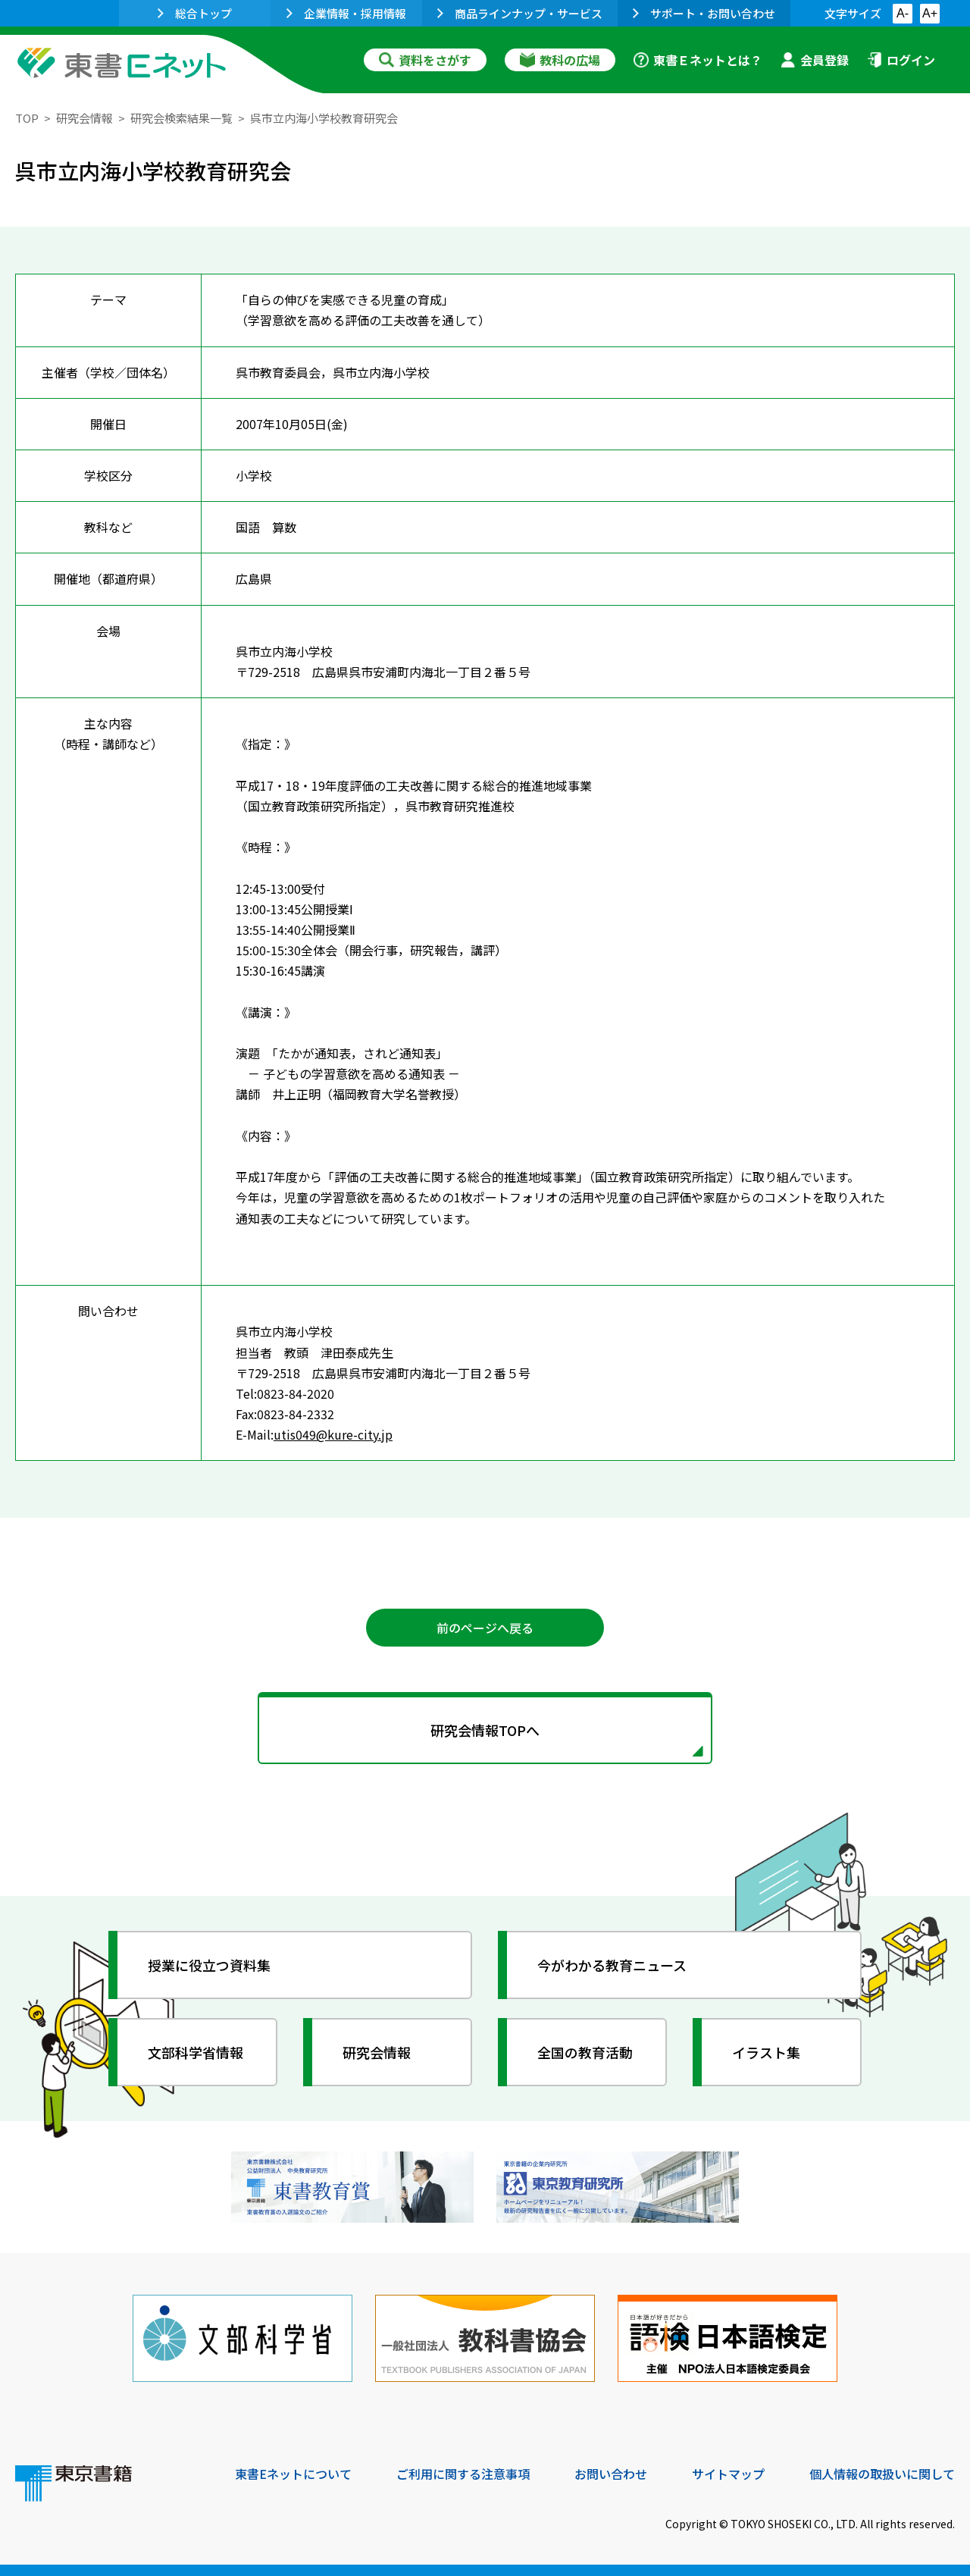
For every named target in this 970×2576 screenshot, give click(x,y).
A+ (929, 13)
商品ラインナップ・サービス (519, 13)
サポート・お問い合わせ (704, 13)
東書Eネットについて (293, 2474)
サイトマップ (728, 2474)
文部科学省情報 (195, 2052)
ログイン (901, 60)
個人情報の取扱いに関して (882, 2474)
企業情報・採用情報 (346, 13)
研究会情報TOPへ (485, 1730)
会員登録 (815, 60)
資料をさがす (425, 60)
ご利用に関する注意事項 (463, 2474)
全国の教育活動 (585, 2052)
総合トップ (195, 13)
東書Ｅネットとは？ (698, 60)
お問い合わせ (610, 2474)
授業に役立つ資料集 (209, 1965)
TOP (27, 118)
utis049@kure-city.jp (333, 1434)
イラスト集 (766, 2052)
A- (902, 13)
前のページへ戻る (485, 1628)
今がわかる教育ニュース (612, 1965)
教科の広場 (560, 60)
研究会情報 (84, 118)
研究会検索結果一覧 (181, 118)
